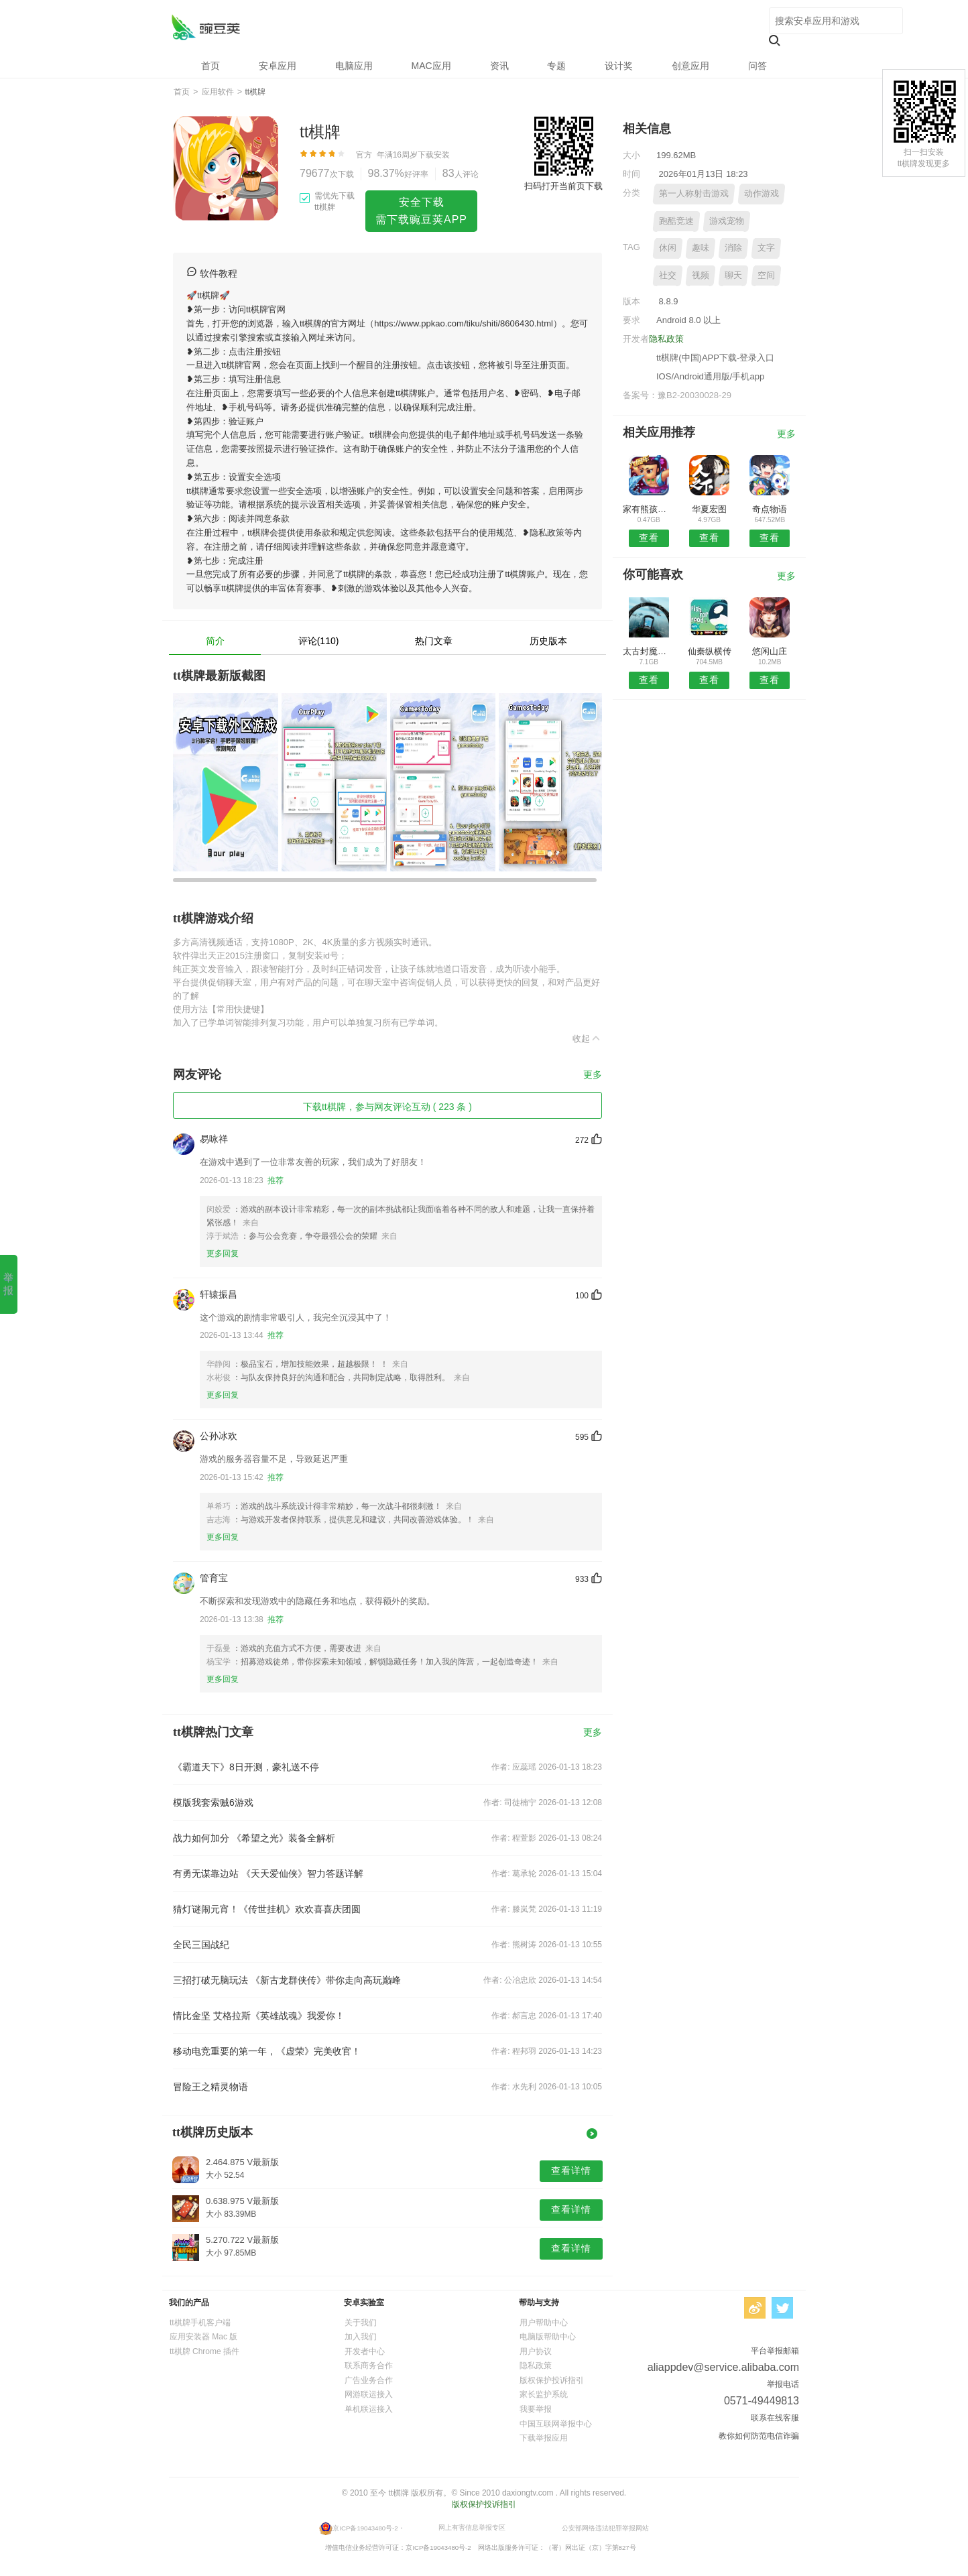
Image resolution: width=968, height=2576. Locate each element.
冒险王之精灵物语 (210, 2086)
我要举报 (536, 2409)
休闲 (667, 248)
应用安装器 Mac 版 (203, 2336)
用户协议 (536, 2351)
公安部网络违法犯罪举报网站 (605, 2527)
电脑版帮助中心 (548, 2336)
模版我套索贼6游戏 (213, 1802)
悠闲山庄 (769, 651)
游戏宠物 (726, 221)
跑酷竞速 (676, 221)
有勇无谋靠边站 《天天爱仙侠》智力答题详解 (268, 1873)
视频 (700, 275)
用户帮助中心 (544, 2322)
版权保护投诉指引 (552, 2380)
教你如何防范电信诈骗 (759, 2436)
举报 (8, 1284)
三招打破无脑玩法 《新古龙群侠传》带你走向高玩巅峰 (287, 1980)
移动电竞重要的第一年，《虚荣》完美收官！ (267, 2051)
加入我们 (361, 2336)
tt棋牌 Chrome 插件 (204, 2351)
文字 (766, 248)
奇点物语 (769, 509)
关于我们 (361, 2322)
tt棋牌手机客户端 (200, 2322)
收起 (587, 1038)
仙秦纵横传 (709, 651)
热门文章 (433, 640)
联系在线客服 (775, 2417)
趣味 (700, 248)
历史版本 (548, 640)
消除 (733, 248)
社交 (667, 275)
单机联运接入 (369, 2409)
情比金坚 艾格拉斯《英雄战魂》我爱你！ (259, 2015)
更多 (592, 1075)
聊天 (733, 275)
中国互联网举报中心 (556, 2424)
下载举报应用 (544, 2438)
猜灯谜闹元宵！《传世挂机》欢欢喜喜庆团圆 (267, 1909)
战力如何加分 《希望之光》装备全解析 (254, 1838)
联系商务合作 (369, 2365)
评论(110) (318, 640)
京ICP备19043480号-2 (365, 2527)
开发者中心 (365, 2351)
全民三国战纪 (201, 1944)
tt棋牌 (205, 27)
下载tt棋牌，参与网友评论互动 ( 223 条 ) (387, 1106)
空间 (766, 275)
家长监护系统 (544, 2394)
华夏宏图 (709, 509)
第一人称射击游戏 (694, 193)
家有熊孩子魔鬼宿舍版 (648, 509)
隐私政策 (666, 339)
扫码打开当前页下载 (563, 186)
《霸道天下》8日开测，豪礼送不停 (246, 1767)
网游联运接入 (369, 2394)
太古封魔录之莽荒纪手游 (648, 651)
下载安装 (434, 155)
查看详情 (571, 2170)
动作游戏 (761, 193)
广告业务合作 (369, 2380)
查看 (649, 537)
